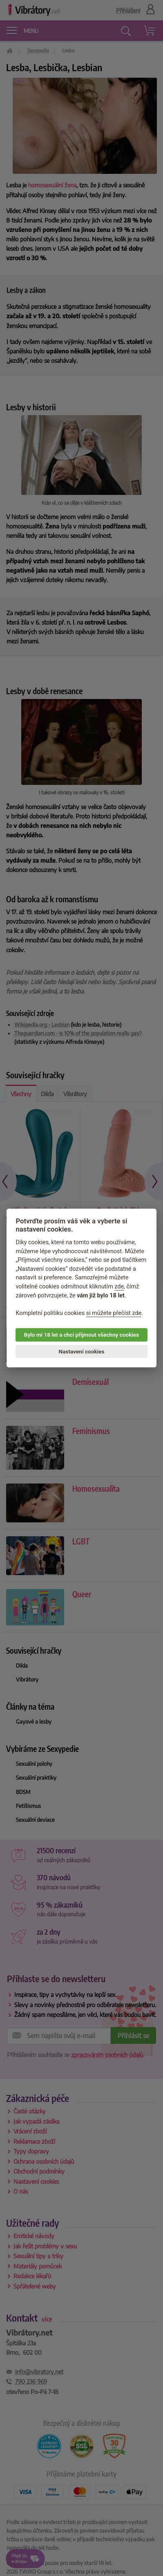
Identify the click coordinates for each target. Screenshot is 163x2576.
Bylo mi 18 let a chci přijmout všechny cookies (81, 1334)
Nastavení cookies (82, 1351)
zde (119, 1286)
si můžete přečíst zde (114, 1313)
